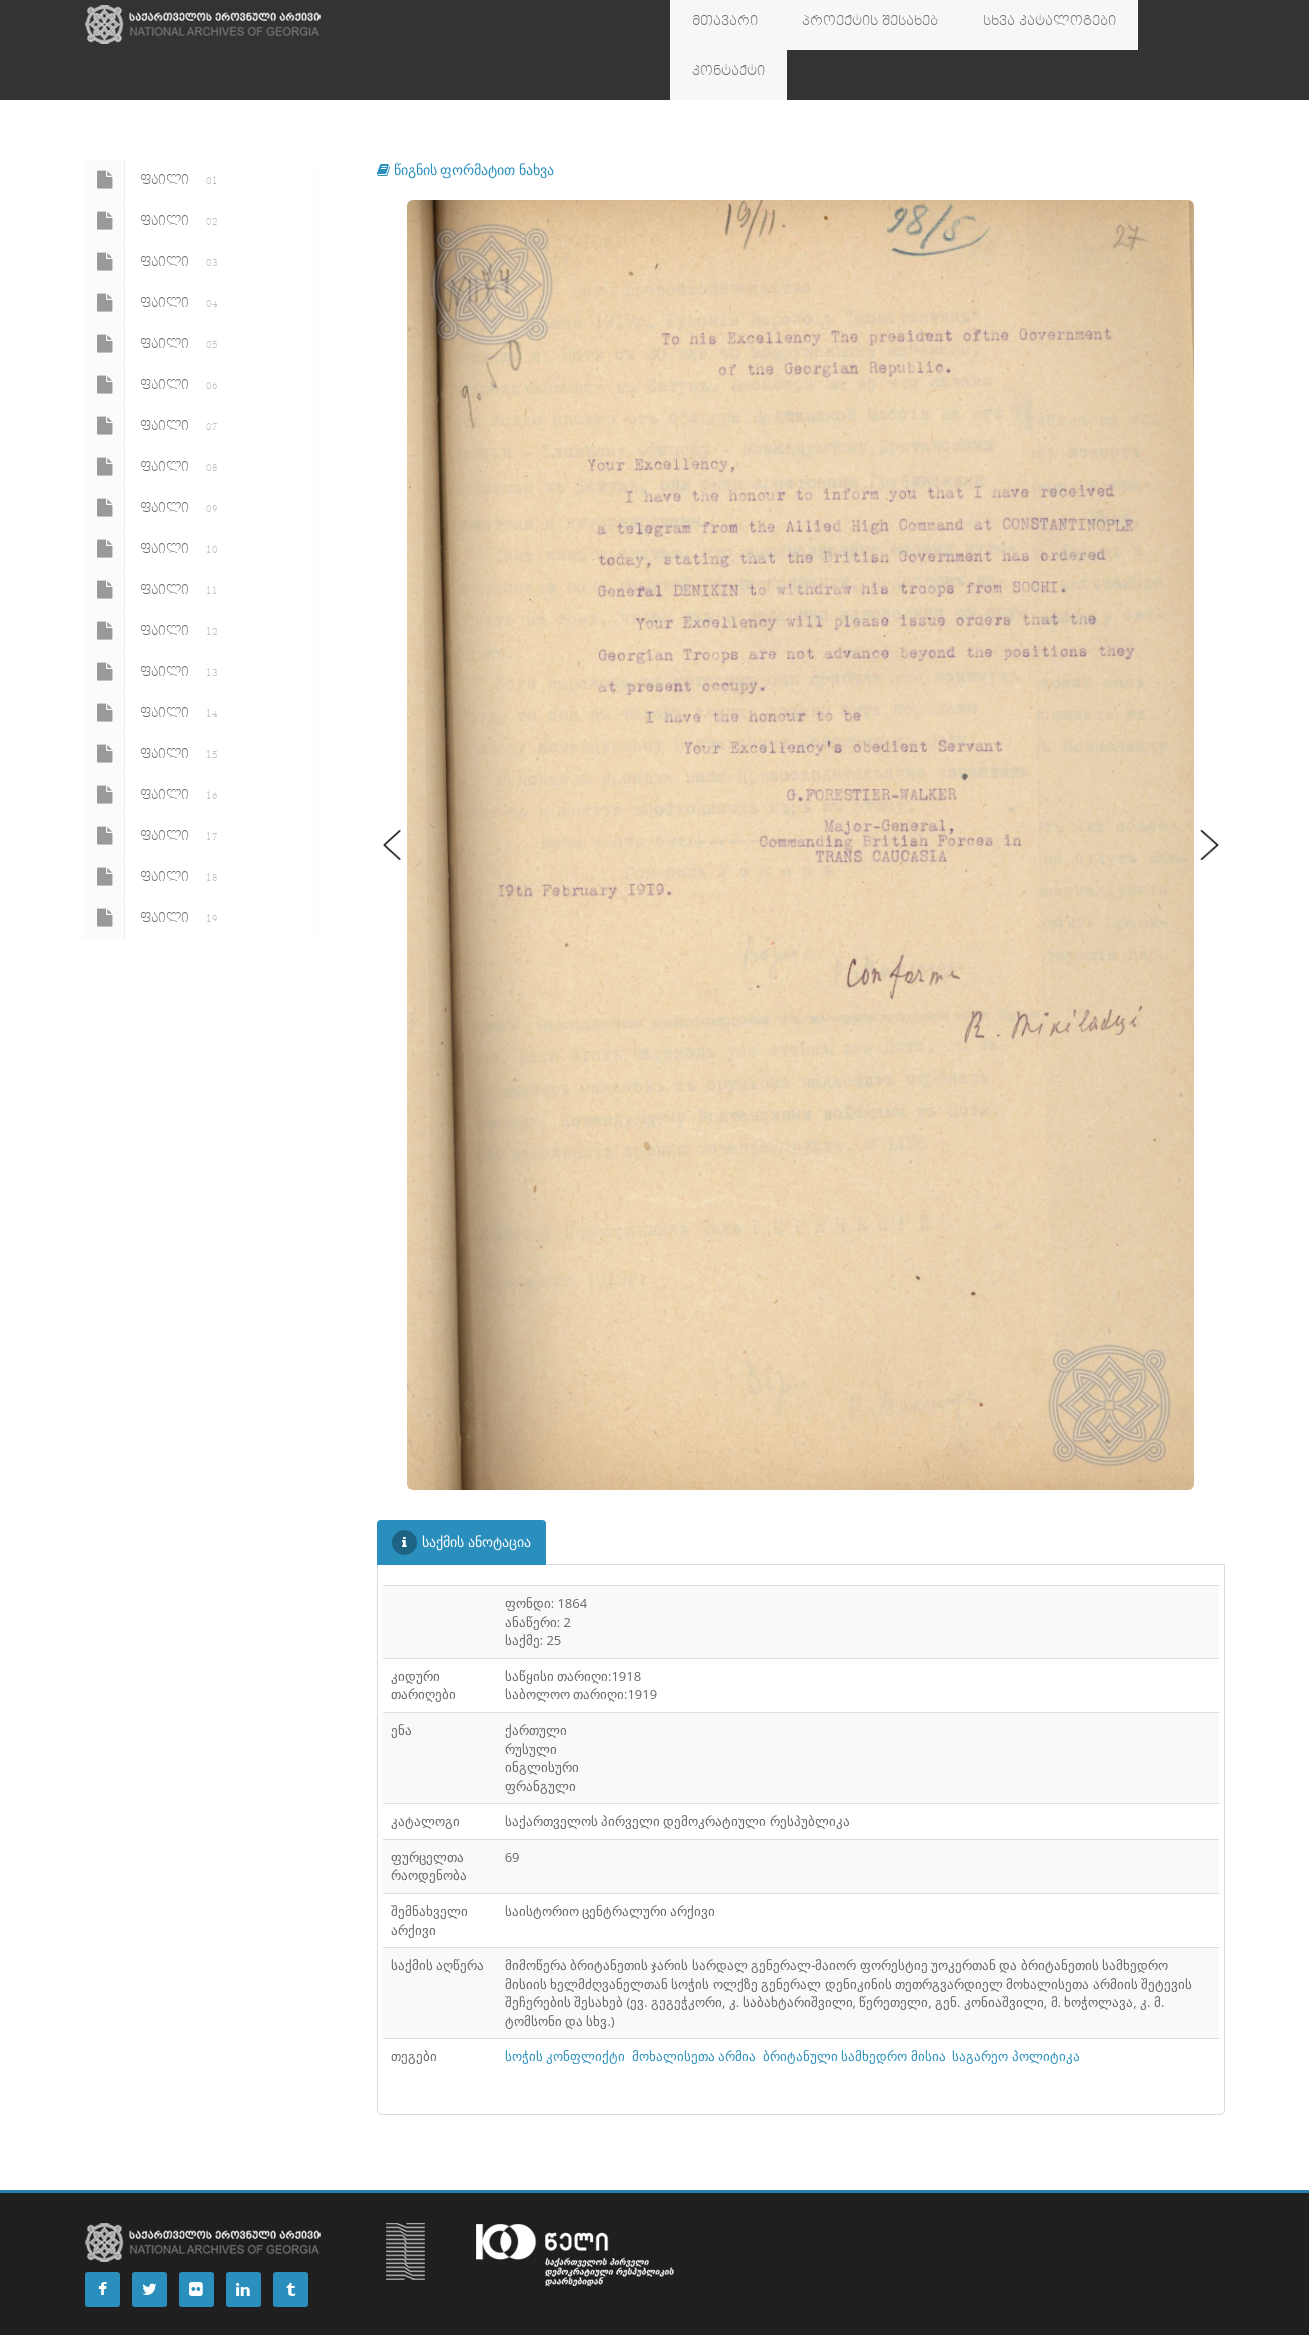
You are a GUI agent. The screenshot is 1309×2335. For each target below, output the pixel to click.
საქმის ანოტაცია (461, 1492)
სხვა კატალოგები (1000, 25)
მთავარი (716, 25)
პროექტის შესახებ (842, 25)
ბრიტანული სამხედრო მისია (854, 2006)
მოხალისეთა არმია (694, 2006)
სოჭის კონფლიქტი (565, 2006)
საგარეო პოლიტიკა (1015, 2006)
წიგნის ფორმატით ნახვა (465, 119)
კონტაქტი (1126, 25)
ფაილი (155, 130)
